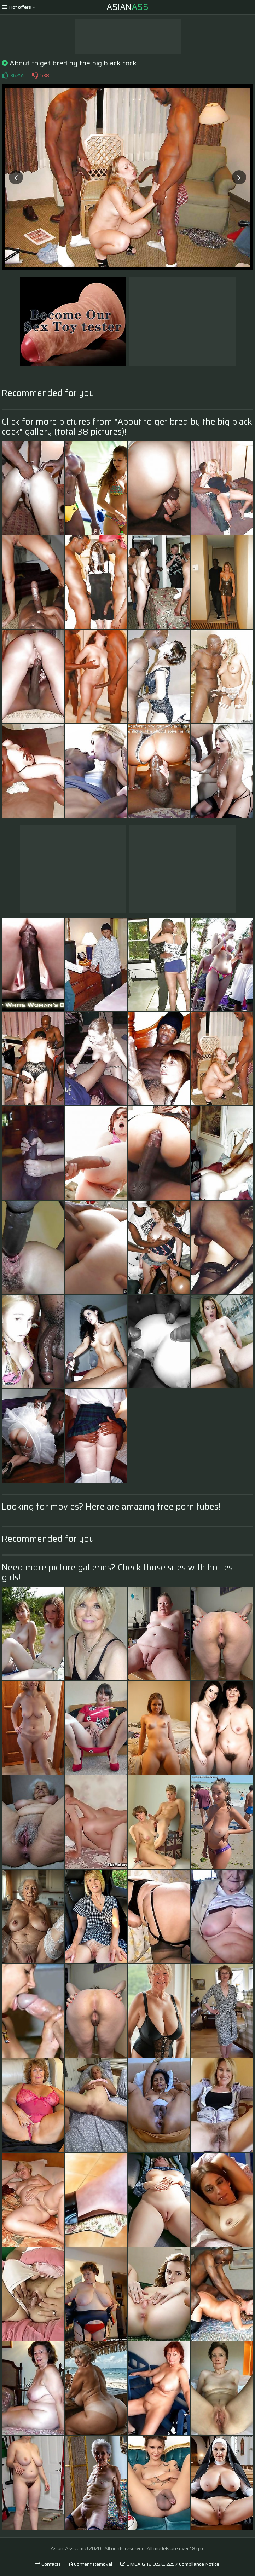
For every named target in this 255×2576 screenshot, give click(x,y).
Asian (127, 7)
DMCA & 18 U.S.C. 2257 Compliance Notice (169, 2564)
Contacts (48, 2564)
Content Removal (90, 2564)
